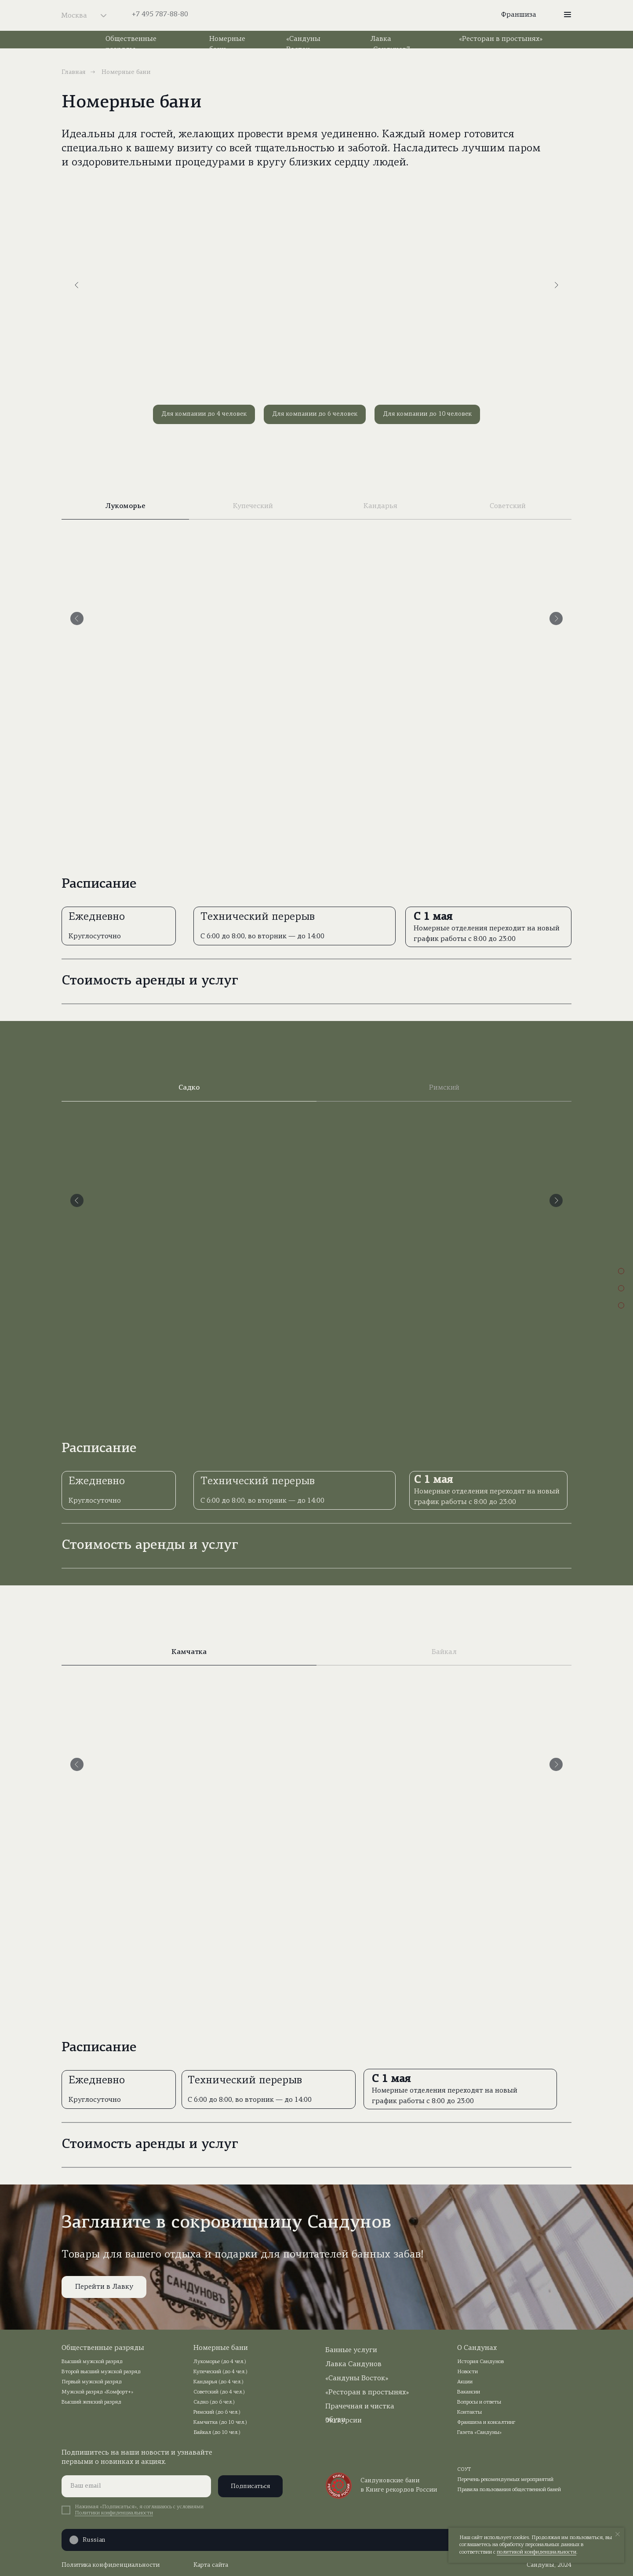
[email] (136, 2486)
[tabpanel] (316, 695)
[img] (316, 15)
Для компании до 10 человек (427, 414)
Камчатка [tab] (189, 1652)
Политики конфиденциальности (114, 2513)
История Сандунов (480, 2361)
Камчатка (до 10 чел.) (220, 2422)
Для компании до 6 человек (314, 414)
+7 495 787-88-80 (160, 14)
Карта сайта (210, 2565)
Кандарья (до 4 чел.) (218, 2382)
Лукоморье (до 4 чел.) (219, 2361)
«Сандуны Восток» (356, 2378)
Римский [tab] (444, 1087)
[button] (567, 14)
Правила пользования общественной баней (509, 2489)
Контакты (469, 2412)
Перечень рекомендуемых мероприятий (505, 2479)
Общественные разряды (103, 2348)
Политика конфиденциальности (111, 2565)
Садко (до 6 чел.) (214, 2402)
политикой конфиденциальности (536, 2552)
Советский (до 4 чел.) (219, 2392)
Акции (465, 2382)
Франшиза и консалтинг (486, 2422)
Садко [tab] (189, 1087)
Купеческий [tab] (253, 506)
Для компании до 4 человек (204, 414)
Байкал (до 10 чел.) (216, 2432)
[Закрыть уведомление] (617, 2534)
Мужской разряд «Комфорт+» (97, 2392)
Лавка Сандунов (353, 2364)
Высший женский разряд (91, 2402)
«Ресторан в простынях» (500, 39)
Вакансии (468, 2392)
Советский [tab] (508, 506)
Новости (467, 2372)
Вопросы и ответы (479, 2402)
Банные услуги (351, 2350)
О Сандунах (477, 2348)
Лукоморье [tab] (125, 506)
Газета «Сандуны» (479, 2432)
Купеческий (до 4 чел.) (220, 2372)
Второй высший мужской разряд (101, 2372)
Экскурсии (343, 2420)
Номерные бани (220, 2348)
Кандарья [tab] (380, 506)
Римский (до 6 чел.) (216, 2412)
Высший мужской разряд (92, 2361)
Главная (74, 72)
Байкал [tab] (444, 1652)
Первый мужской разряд (92, 2382)
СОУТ (464, 2469)
